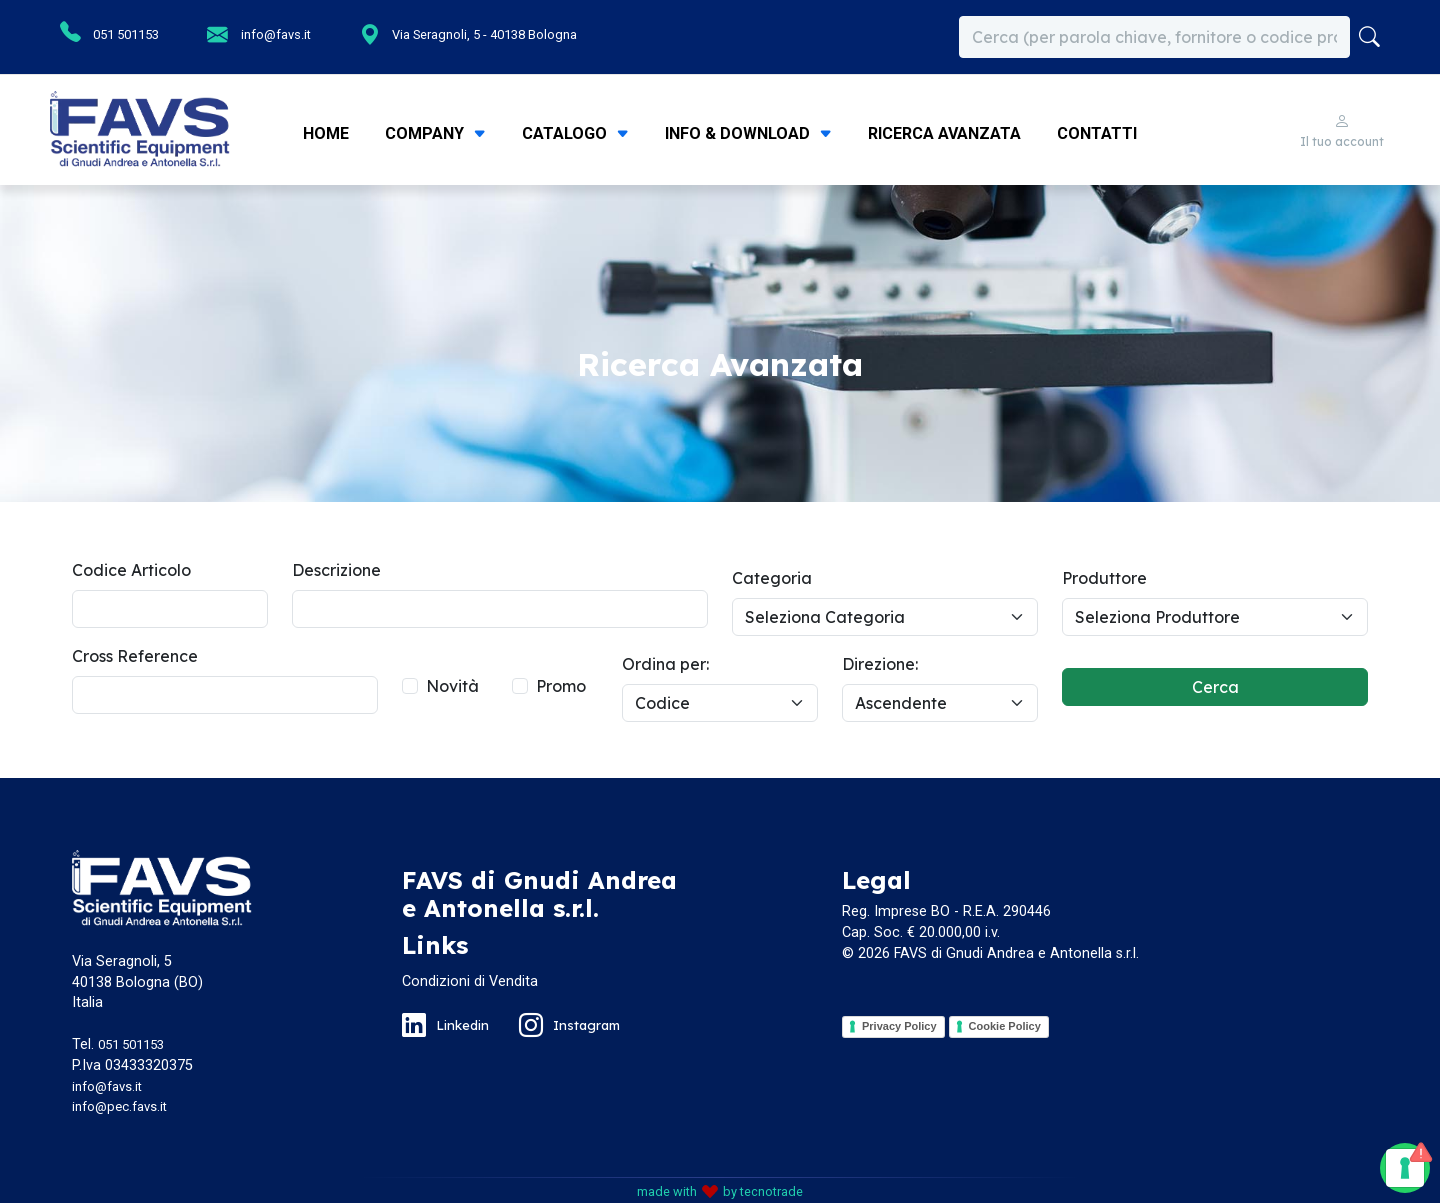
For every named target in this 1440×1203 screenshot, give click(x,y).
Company (426, 133)
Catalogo (566, 133)
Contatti (1097, 133)
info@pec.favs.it (119, 1106)
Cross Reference (135, 656)
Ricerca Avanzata (944, 133)
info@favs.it (235, 34)
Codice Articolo (131, 570)
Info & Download (739, 133)
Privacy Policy (899, 1026)
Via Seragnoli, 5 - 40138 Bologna (444, 34)
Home (326, 133)
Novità (452, 686)
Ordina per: (665, 664)
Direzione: (880, 664)
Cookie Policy (1005, 1026)
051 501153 (104, 32)
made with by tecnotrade (720, 1191)
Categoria (772, 578)
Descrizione (336, 570)
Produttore (1104, 578)
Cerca (1215, 687)
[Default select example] (885, 617)
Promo (561, 686)
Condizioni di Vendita (470, 981)
